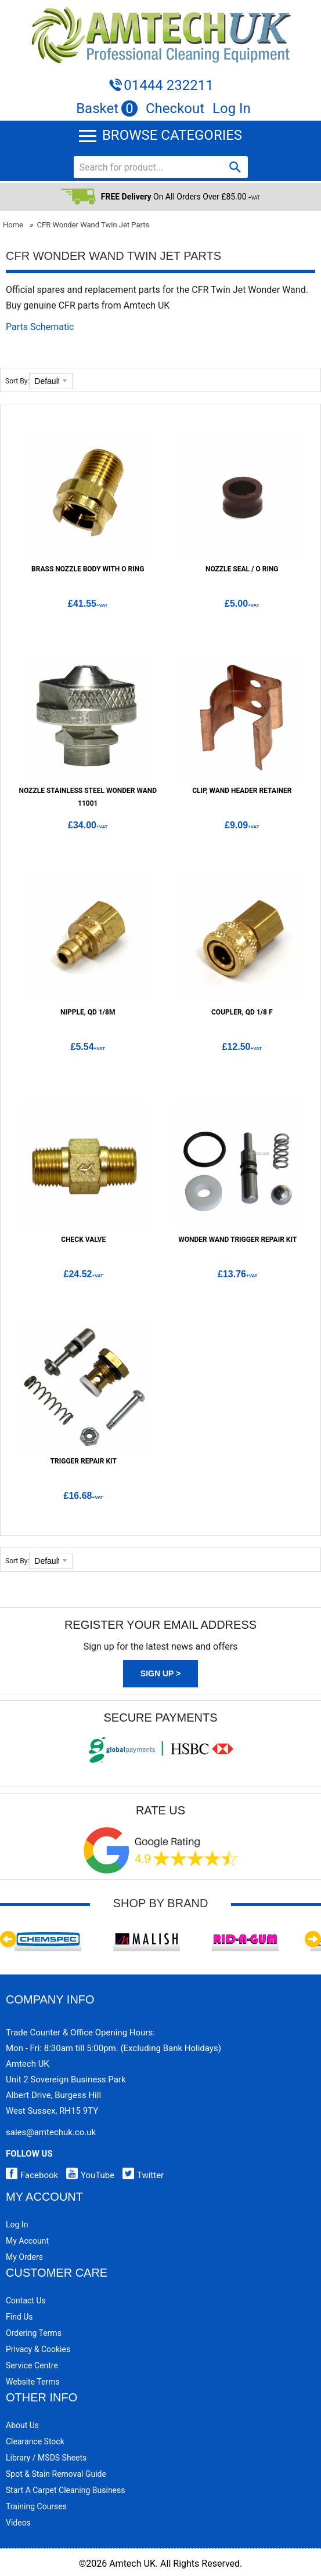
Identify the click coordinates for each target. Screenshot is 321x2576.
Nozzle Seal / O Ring (242, 569)
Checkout (175, 108)
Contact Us (26, 2300)
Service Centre (32, 2365)
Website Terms (33, 2381)
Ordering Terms (34, 2333)
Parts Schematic (40, 326)
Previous (8, 1939)
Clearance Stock (35, 2441)
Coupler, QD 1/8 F (241, 1012)
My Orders (24, 2257)
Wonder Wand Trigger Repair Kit (237, 1240)
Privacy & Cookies (38, 2349)
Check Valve (83, 1240)
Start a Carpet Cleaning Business (65, 2490)
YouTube (87, 2175)
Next (313, 1939)
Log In (231, 108)
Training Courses (36, 2506)
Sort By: (17, 381)
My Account (27, 2240)
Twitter (140, 2175)
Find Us (19, 2316)
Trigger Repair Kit (84, 1461)
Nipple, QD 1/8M (87, 1012)
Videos (18, 2522)
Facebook (32, 2175)
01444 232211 (168, 85)
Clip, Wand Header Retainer (241, 791)
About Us (22, 2425)
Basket (107, 108)
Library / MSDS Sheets (46, 2457)
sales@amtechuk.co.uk (51, 2132)
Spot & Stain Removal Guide (56, 2474)
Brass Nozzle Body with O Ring (87, 569)
